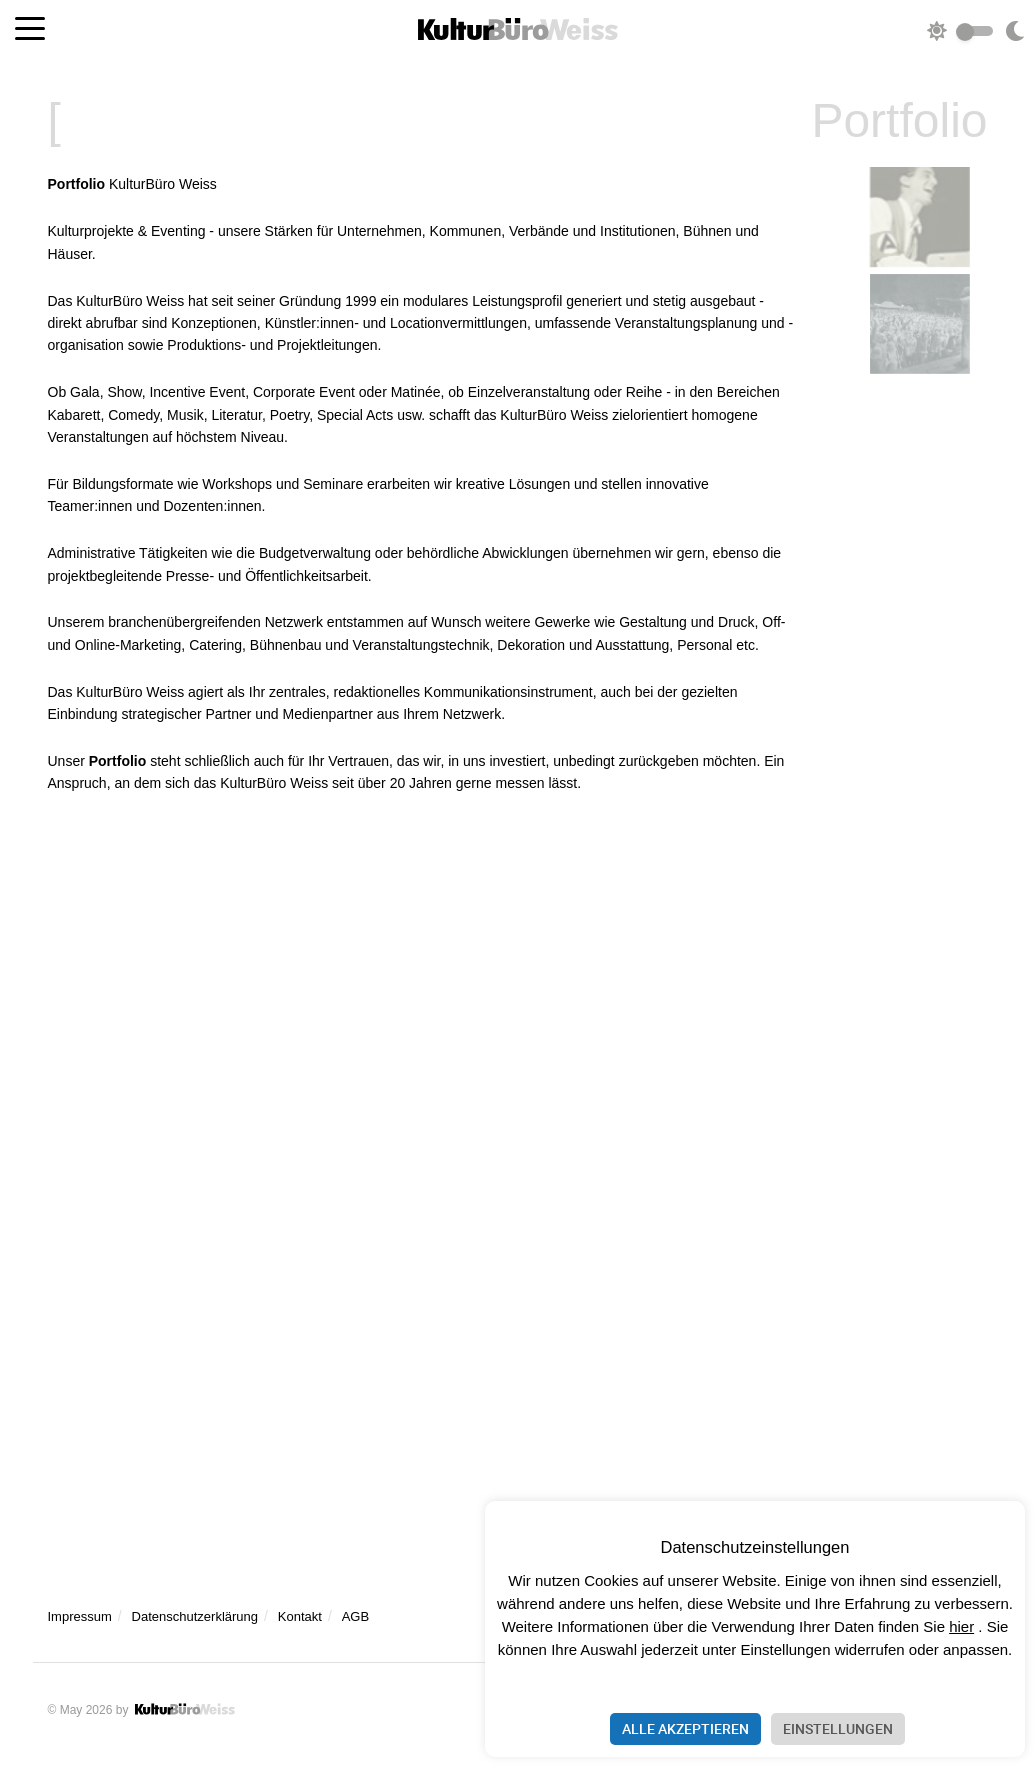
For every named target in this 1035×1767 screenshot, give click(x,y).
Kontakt (300, 1616)
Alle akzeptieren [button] (685, 1728)
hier (961, 1626)
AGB (355, 1616)
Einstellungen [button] (838, 1728)
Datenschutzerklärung (195, 1616)
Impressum (80, 1616)
